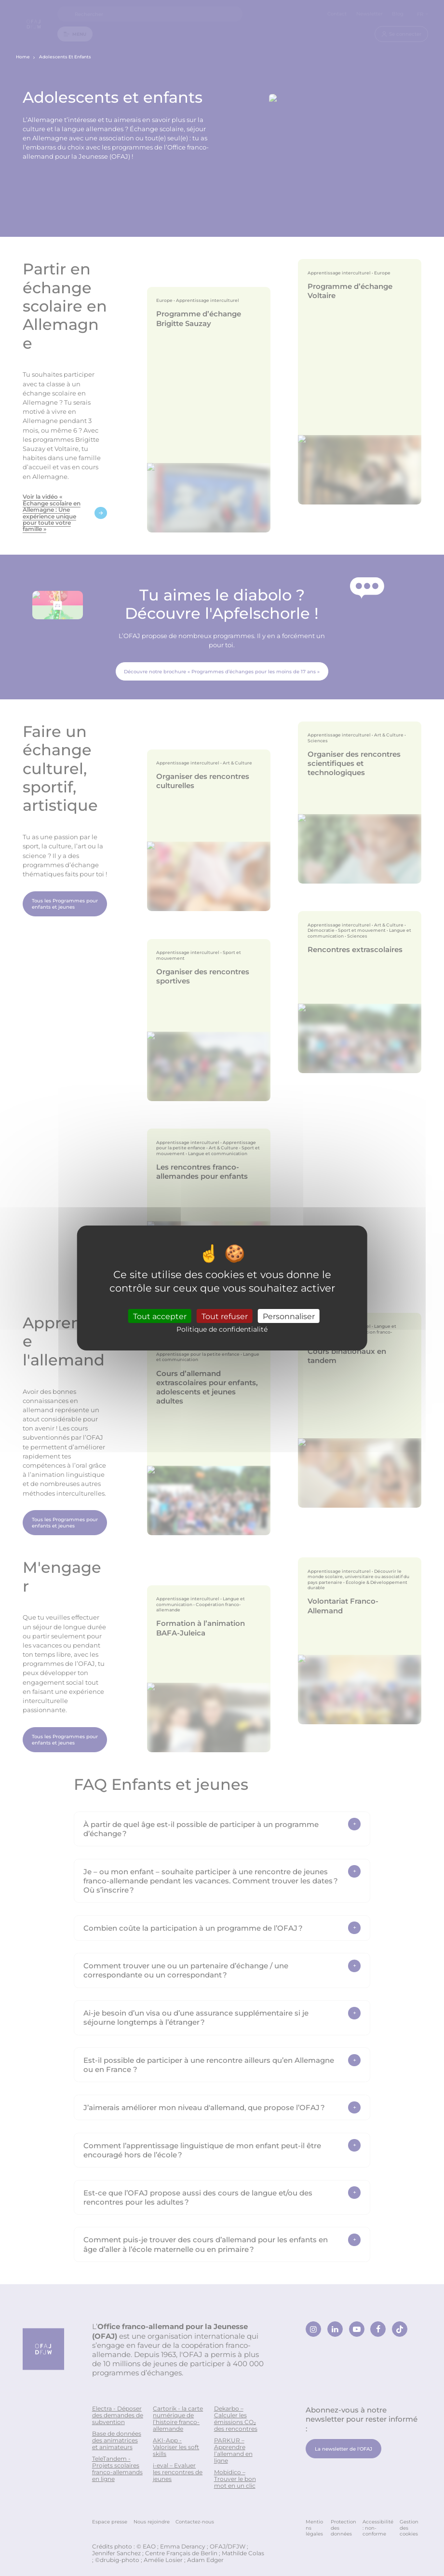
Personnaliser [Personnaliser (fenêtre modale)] (289, 1316)
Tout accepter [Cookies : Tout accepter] (160, 1316)
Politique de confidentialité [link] (222, 1329)
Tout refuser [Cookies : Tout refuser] (225, 1316)
